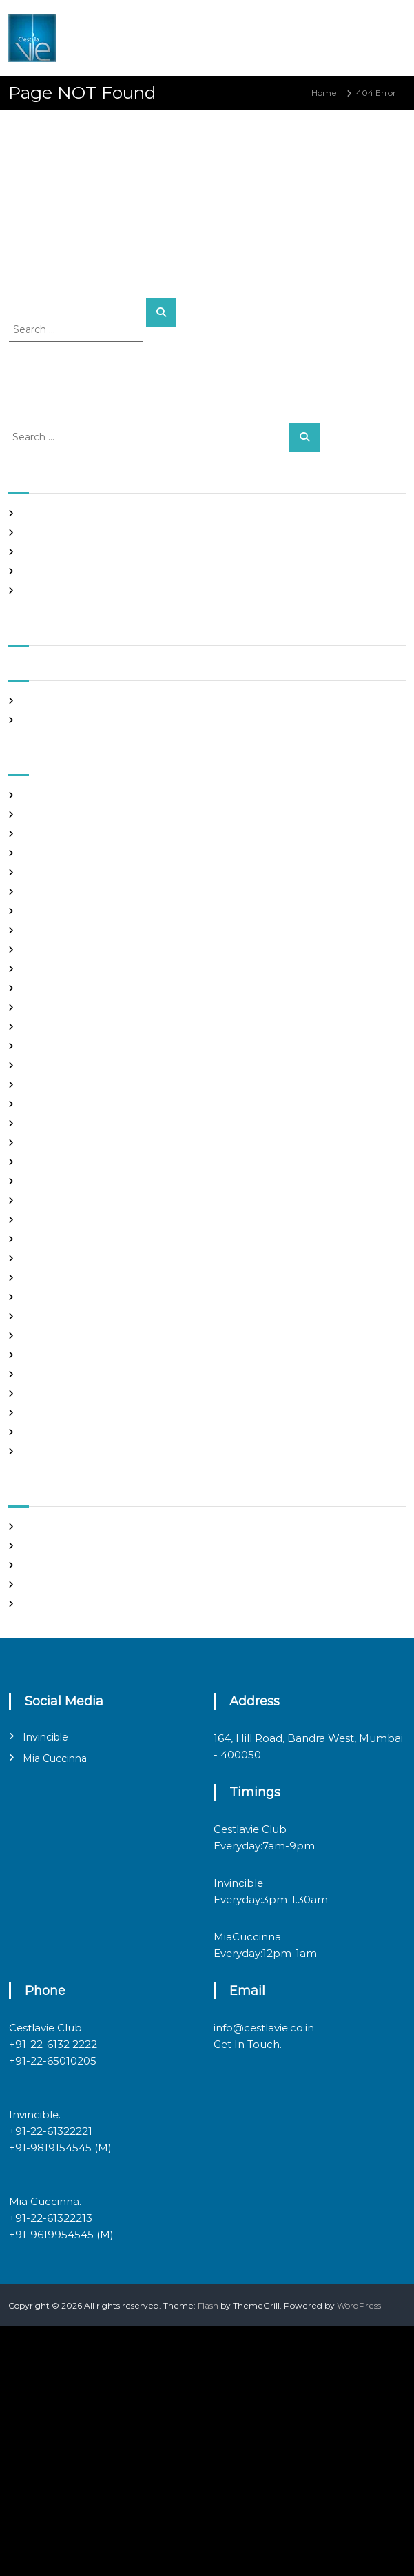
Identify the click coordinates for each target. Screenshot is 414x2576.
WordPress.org (52, 1604)
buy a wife (43, 891)
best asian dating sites (67, 795)
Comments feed (56, 1584)
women (38, 1451)
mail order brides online (71, 1220)
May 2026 (42, 701)
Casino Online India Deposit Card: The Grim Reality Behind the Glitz (162, 590)
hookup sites (47, 1104)
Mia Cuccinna (55, 1758)
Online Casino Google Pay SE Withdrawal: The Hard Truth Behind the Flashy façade (193, 552)
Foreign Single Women (69, 1046)
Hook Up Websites (59, 1084)
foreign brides (50, 1007)
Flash (208, 2305)
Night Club (44, 1277)
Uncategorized (52, 1432)
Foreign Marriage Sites (68, 1027)
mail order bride (55, 1200)
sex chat (38, 1374)
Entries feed (47, 1565)
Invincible (45, 1737)
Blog (31, 853)
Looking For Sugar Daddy (73, 1181)
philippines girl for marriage (79, 1316)
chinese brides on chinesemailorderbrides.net (116, 911)
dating (35, 969)
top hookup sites (55, 1393)
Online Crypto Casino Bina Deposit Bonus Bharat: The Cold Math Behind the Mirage (194, 532)
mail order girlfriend (63, 1239)
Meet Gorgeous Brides (68, 1258)
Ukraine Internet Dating (71, 1413)
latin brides (45, 1142)
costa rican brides (57, 949)
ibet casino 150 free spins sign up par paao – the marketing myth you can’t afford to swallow (208, 571)
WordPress (359, 2305)
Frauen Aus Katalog (62, 1065)
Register (39, 1526)
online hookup (51, 1297)
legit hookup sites (58, 1162)
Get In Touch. (248, 2044)
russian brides (50, 1335)
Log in (34, 1546)
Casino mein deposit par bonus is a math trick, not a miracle (143, 513)
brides (35, 872)
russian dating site (59, 1355)
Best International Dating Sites (84, 834)
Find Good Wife (53, 988)
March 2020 (47, 720)
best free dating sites (65, 814)
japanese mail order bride (75, 1123)
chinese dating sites (62, 930)
